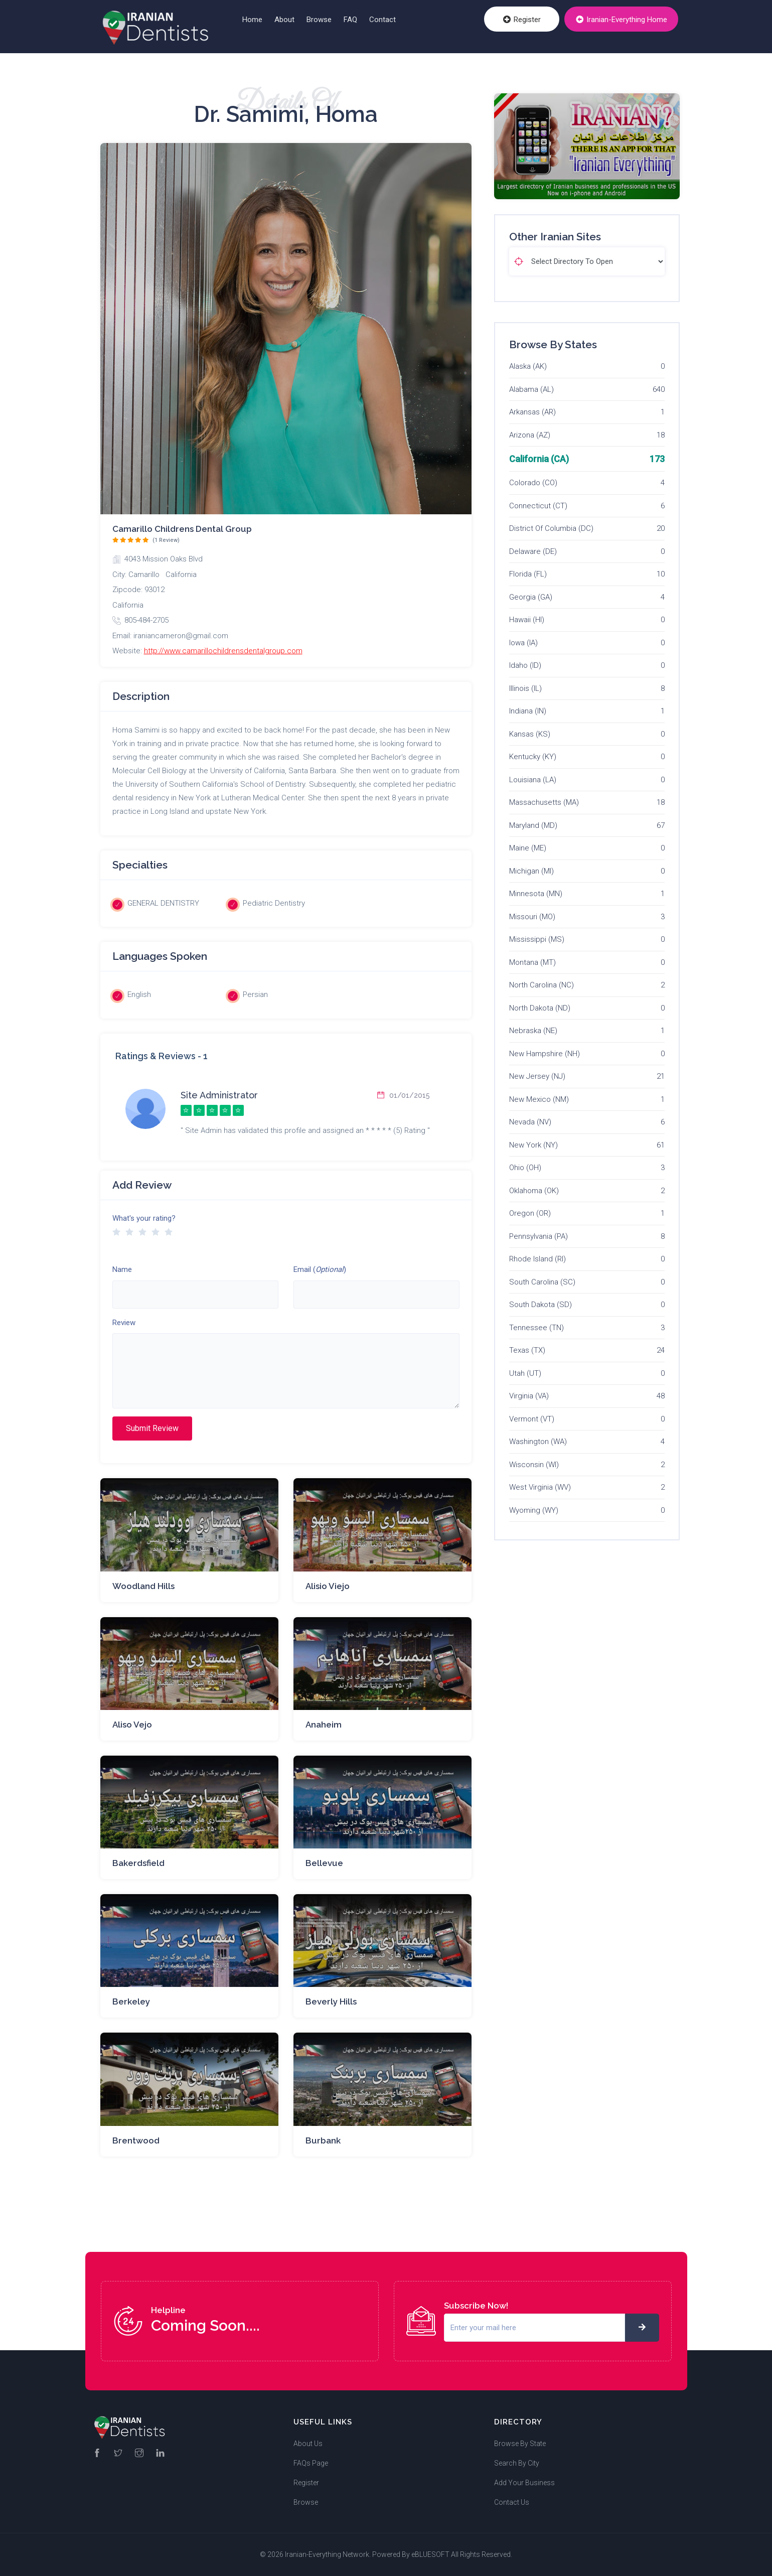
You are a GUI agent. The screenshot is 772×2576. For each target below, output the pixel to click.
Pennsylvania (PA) (538, 1236)
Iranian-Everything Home (623, 20)
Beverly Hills (331, 2001)
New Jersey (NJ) (537, 1076)
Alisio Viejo (327, 1586)
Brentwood (136, 2140)
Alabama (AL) (531, 389)
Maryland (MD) (533, 825)
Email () (319, 1269)
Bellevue (324, 1863)
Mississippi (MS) (536, 939)
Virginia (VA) (529, 1395)
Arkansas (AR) (532, 411)
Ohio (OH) (525, 1167)
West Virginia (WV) (540, 1487)
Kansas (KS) (529, 734)
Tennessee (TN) (536, 1327)
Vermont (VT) (531, 1418)
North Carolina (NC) (541, 984)
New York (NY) (533, 1145)
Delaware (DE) (533, 551)
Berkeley (131, 2001)
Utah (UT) (525, 1373)
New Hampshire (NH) (544, 1053)
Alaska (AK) (528, 366)
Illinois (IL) (525, 688)
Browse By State (520, 2444)
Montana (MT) (532, 962)
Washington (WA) (538, 1441)
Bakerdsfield (138, 1863)
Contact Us (511, 2502)
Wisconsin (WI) (534, 1464)
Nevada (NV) (530, 1121)
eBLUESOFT (430, 2554)
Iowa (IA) (523, 642)
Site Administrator (219, 1095)
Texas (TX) (527, 1350)
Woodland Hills (143, 1586)
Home (252, 19)
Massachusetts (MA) (544, 802)
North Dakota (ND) (539, 1008)
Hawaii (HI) (526, 619)
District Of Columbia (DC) (551, 528)
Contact (382, 19)
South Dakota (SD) (540, 1304)
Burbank (323, 2140)
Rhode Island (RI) (537, 1258)
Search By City (516, 2463)
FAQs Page (310, 2463)
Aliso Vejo (132, 1725)
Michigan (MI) (531, 871)
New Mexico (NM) (539, 1099)
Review (123, 1322)
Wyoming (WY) (533, 1510)
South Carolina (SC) (542, 1281)
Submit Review (152, 1428)
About (284, 19)
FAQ (350, 19)
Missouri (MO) (532, 916)
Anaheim (323, 1725)
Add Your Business (524, 2483)
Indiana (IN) (527, 710)
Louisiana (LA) (532, 779)
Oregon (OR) (530, 1213)
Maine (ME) (527, 847)
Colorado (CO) (533, 482)
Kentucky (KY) (532, 756)
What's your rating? (144, 1218)
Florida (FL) (528, 574)
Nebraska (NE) (533, 1030)
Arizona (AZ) (529, 435)
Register (526, 20)
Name (122, 1269)
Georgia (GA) (530, 597)
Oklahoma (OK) (534, 1190)
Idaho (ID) (525, 665)
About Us (308, 2444)
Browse (319, 19)
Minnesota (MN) (535, 893)
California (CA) (539, 459)
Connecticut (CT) (538, 505)
